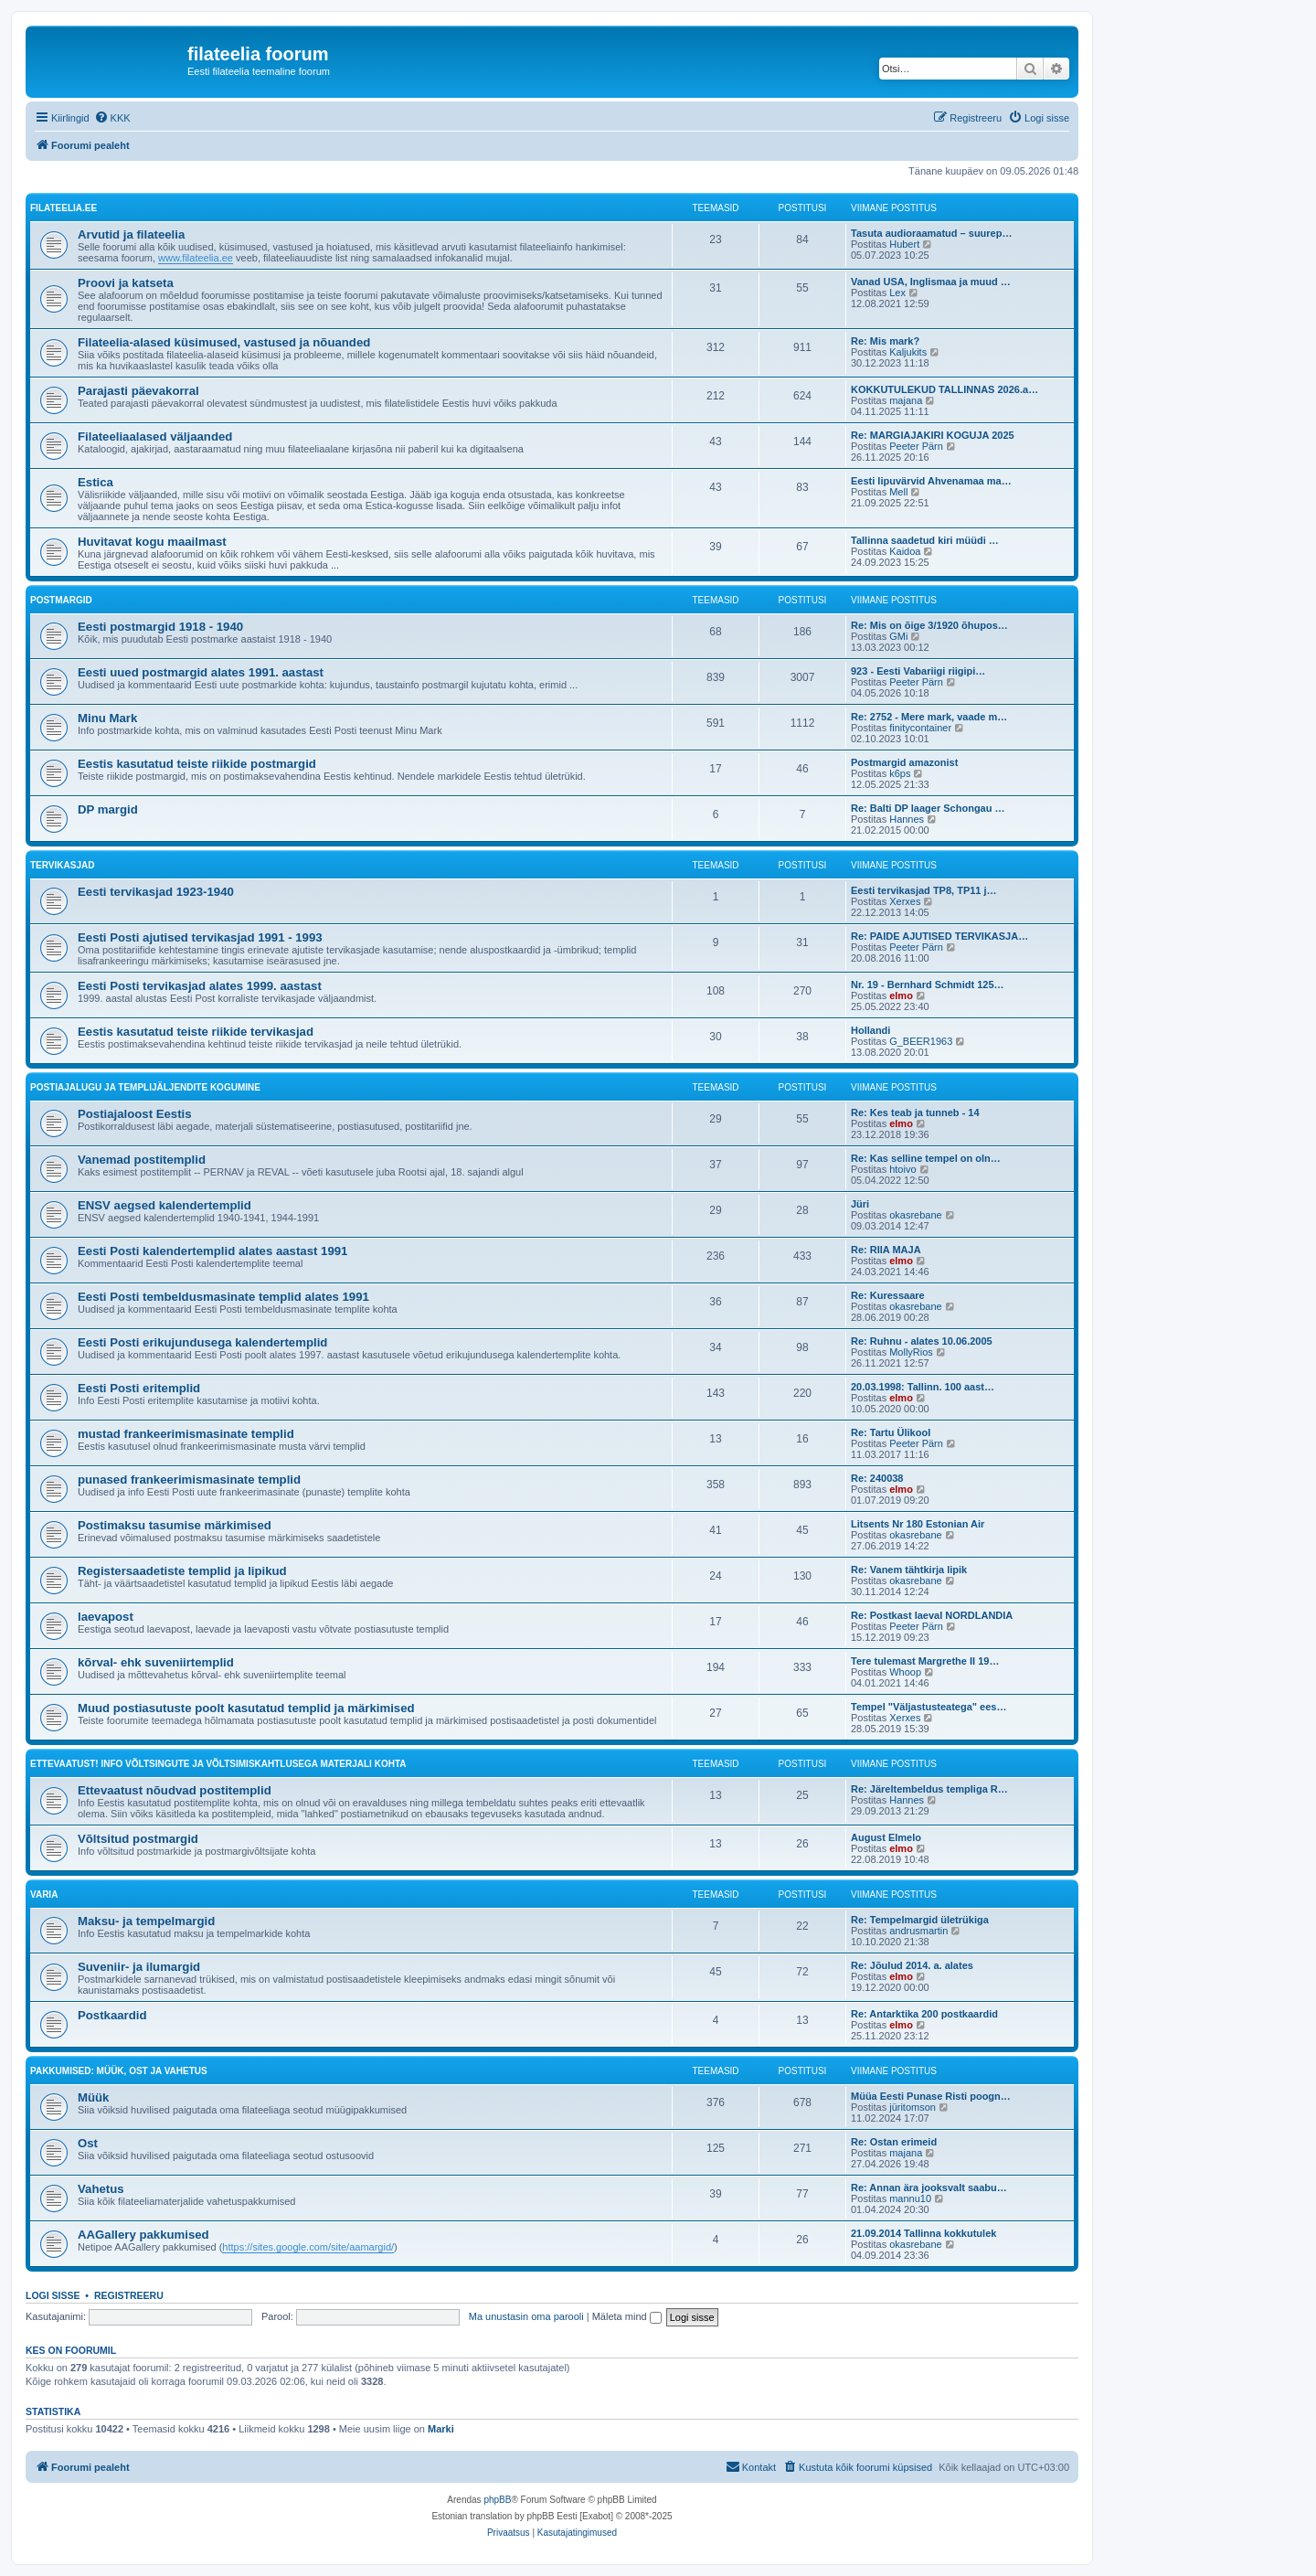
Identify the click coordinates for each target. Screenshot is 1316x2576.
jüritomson (912, 2107)
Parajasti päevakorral (138, 391)
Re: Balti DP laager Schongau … (928, 808)
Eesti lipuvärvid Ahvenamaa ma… (931, 480)
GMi (898, 636)
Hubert (904, 244)
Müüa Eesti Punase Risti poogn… (931, 2096)
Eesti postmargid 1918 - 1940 (160, 626)
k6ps (899, 773)
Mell (898, 491)
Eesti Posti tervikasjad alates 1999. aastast (200, 986)
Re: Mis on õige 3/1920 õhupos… (929, 625)
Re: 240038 (877, 1478)
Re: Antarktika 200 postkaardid (924, 2013)
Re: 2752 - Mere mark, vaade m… (929, 716)
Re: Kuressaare (888, 1295)
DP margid (108, 809)
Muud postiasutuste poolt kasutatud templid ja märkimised (246, 1708)
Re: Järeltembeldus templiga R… (929, 1788)
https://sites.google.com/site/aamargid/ (308, 2246)
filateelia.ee (63, 208)
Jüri (860, 1203)
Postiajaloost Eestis (135, 1114)
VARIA (44, 1894)
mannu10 (910, 2198)
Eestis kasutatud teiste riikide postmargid (197, 764)
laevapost (105, 1616)
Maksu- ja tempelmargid (146, 1921)
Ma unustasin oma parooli (526, 2316)
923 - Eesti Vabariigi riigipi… (918, 670)
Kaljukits (908, 351)
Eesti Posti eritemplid (139, 1388)
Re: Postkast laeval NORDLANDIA (932, 1615)
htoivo (902, 1169)
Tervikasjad (62, 865)
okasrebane (915, 1214)
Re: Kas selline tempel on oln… (926, 1158)
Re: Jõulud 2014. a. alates (912, 1965)
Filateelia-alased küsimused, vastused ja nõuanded (224, 342)
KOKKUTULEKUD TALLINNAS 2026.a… (944, 389)
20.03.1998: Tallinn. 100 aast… (922, 1386)
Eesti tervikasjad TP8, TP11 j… (924, 890)
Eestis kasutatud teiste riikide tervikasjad (195, 1031)
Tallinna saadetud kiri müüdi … (925, 540)
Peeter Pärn (916, 446)
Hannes (906, 819)
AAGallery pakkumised (143, 2234)
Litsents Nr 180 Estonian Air (917, 1523)
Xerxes (904, 901)
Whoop (905, 1671)
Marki (441, 2428)
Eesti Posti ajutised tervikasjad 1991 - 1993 (200, 937)
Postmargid (61, 600)
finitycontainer (920, 727)
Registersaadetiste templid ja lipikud (182, 1571)
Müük (93, 2097)
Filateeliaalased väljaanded (155, 436)
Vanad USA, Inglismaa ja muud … (931, 281)
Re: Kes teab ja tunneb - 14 (915, 1112)
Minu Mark (107, 718)
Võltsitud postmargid (138, 1839)
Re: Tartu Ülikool (890, 1432)
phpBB (497, 2500)
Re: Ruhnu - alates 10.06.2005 (921, 1341)
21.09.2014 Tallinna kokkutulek (923, 2233)
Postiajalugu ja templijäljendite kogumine (145, 1087)
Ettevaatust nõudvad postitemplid (174, 1790)
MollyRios (911, 1352)
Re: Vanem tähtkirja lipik (909, 1569)
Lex (897, 292)
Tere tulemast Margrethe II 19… (925, 1660)
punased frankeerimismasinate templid (189, 1479)
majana (905, 400)
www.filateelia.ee (195, 257)
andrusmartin (918, 1930)
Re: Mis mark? (885, 340)
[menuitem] (112, 118)
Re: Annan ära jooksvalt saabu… (929, 2187)
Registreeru (129, 2295)
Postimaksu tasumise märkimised (174, 1525)
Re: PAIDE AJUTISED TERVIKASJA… (939, 936)
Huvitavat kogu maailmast (152, 541)
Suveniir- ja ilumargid (139, 1967)
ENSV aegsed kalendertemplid (164, 1205)
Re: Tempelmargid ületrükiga (920, 1919)
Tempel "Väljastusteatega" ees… (928, 1706)
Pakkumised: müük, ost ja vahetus (118, 2071)
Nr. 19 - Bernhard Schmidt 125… (927, 984)
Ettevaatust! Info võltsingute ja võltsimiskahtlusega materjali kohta (218, 1764)
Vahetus (101, 2189)
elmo (901, 995)
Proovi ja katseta (126, 283)
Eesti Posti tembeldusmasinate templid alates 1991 (223, 1297)
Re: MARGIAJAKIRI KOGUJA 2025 (932, 435)
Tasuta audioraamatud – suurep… (931, 233)
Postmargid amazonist (904, 762)
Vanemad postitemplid (142, 1159)
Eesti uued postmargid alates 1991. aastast (201, 672)
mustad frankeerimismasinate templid (186, 1434)
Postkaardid (112, 2015)
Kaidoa (904, 551)
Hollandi (870, 1030)
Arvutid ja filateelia (131, 234)
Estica (95, 482)
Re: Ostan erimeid (894, 2141)
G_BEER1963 (920, 1041)
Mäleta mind (627, 2316)
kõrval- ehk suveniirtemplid (156, 1662)
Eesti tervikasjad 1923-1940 (156, 892)
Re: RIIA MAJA (886, 1249)
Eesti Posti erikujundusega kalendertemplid (202, 1342)
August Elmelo (886, 1837)
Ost (88, 2143)
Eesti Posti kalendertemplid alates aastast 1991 (212, 1251)
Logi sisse (53, 2295)
